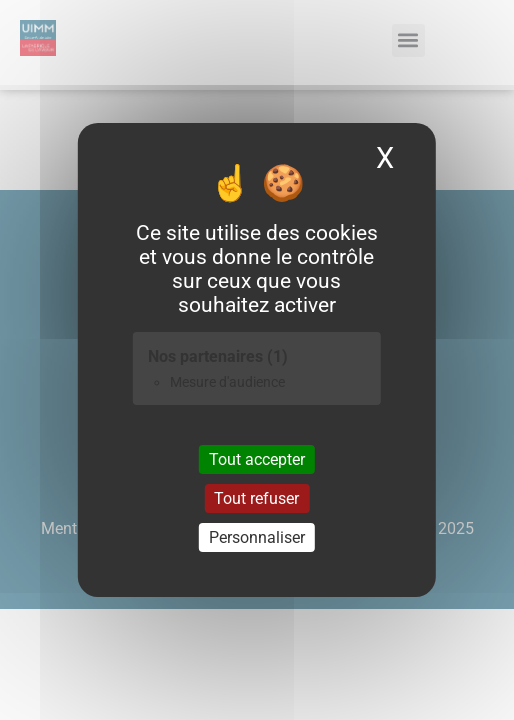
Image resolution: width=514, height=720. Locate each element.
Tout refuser (256, 498)
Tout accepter (257, 458)
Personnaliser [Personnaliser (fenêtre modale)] (257, 537)
